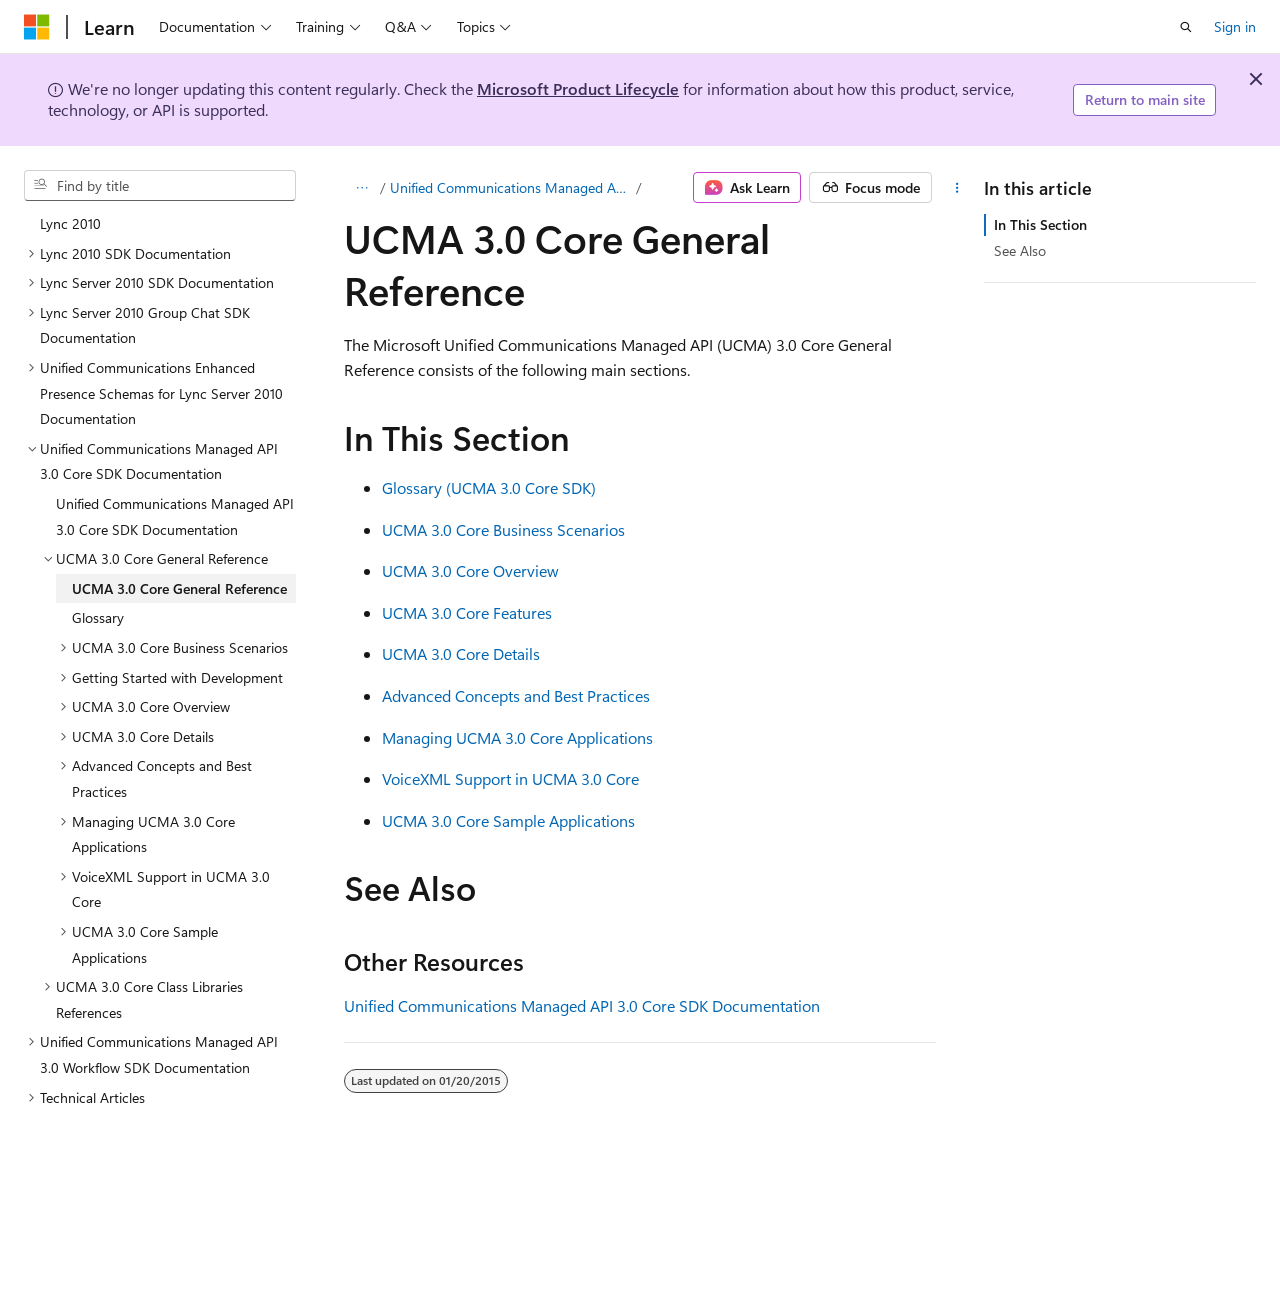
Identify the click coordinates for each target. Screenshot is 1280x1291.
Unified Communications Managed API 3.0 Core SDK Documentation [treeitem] (175, 516)
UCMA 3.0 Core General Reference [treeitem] (179, 588)
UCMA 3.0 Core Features (467, 612)
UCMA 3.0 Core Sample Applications (508, 820)
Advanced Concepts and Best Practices (516, 695)
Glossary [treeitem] (98, 617)
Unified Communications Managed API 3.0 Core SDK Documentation (511, 187)
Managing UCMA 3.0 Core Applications (517, 737)
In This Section (1040, 224)
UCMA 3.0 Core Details (461, 653)
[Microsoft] (37, 27)
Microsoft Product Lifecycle (578, 88)
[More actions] (957, 188)
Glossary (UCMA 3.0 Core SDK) (489, 487)
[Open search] (1186, 27)
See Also (1020, 250)
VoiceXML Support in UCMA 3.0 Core (510, 778)
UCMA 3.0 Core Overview (470, 570)
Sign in (1235, 26)
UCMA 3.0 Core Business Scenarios (503, 529)
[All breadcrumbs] (361, 188)
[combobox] (160, 186)
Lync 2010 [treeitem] (70, 223)
